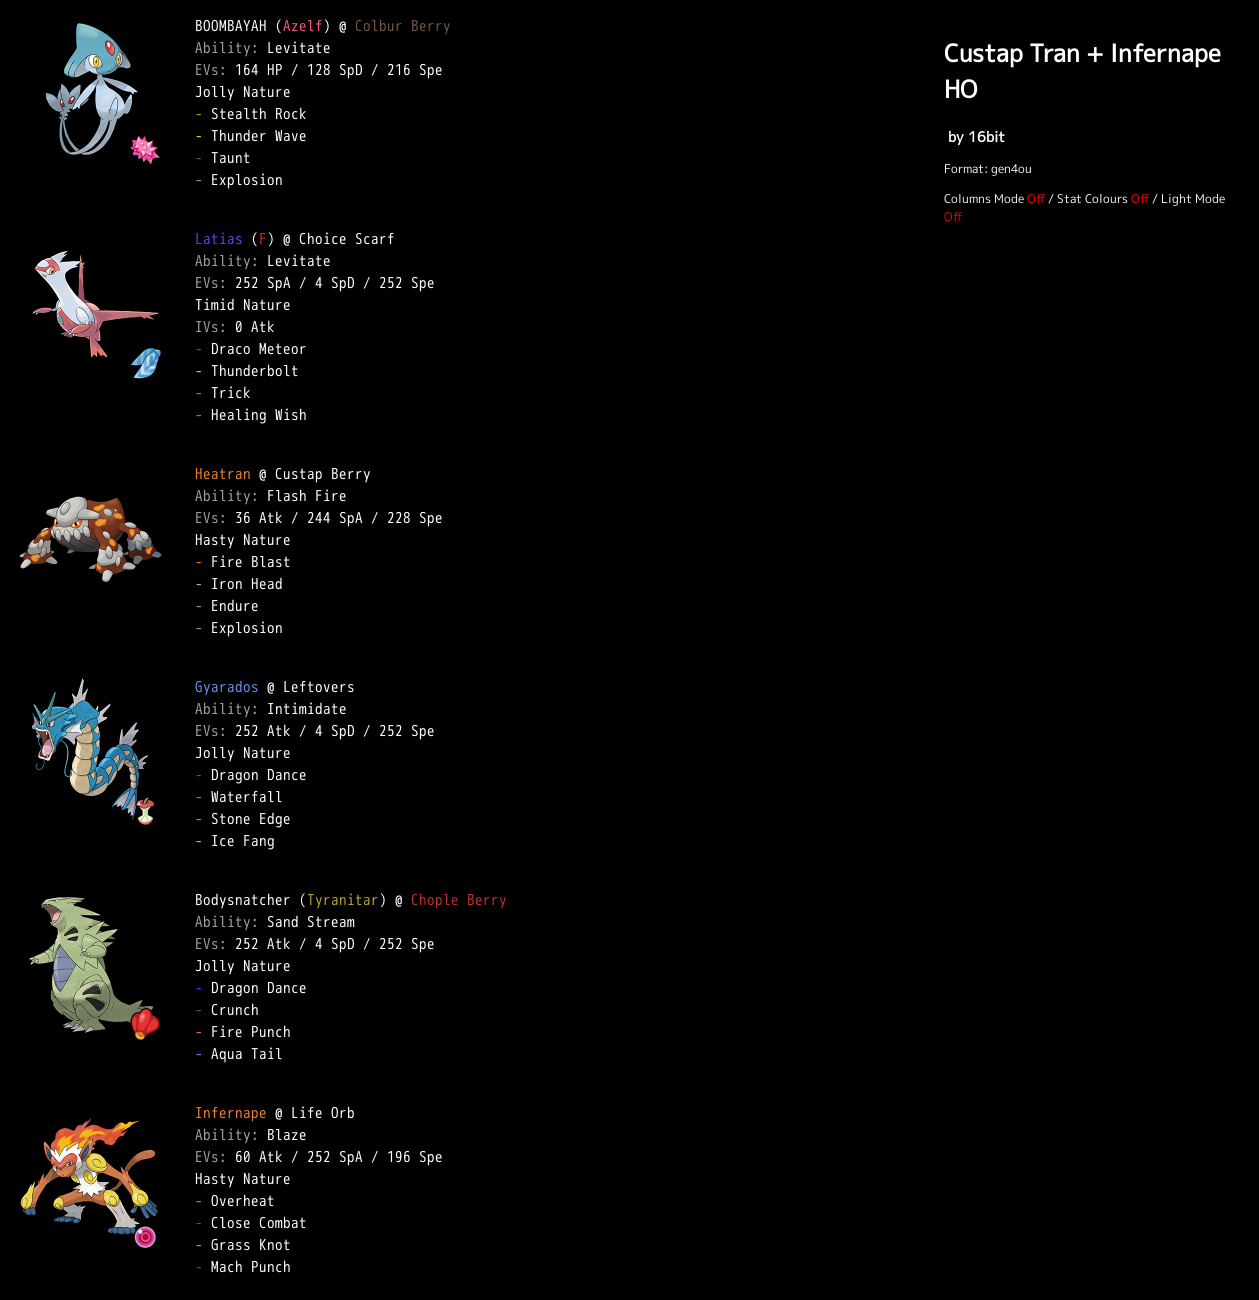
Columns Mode (984, 198)
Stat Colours (1092, 198)
